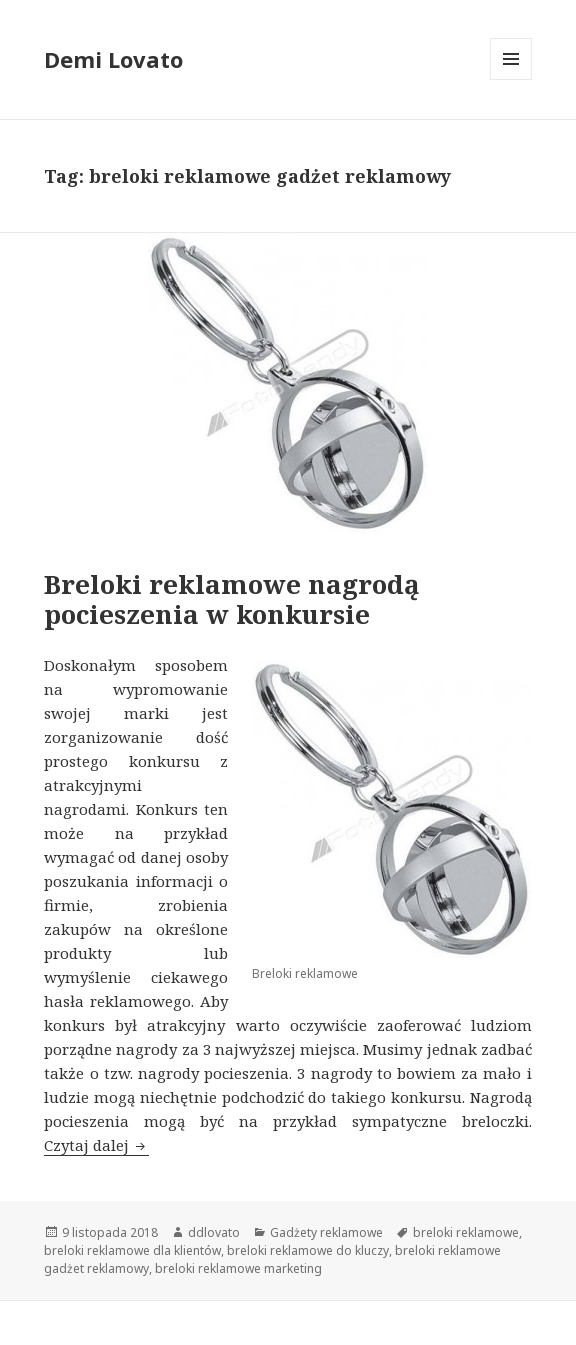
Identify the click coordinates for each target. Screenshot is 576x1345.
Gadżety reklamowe (326, 1232)
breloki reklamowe (466, 1232)
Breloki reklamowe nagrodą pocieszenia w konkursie (232, 599)
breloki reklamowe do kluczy (308, 1250)
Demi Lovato (113, 59)
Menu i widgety (511, 79)
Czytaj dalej (96, 1145)
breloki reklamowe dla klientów (132, 1250)
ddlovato (214, 1232)
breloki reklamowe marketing (238, 1268)
